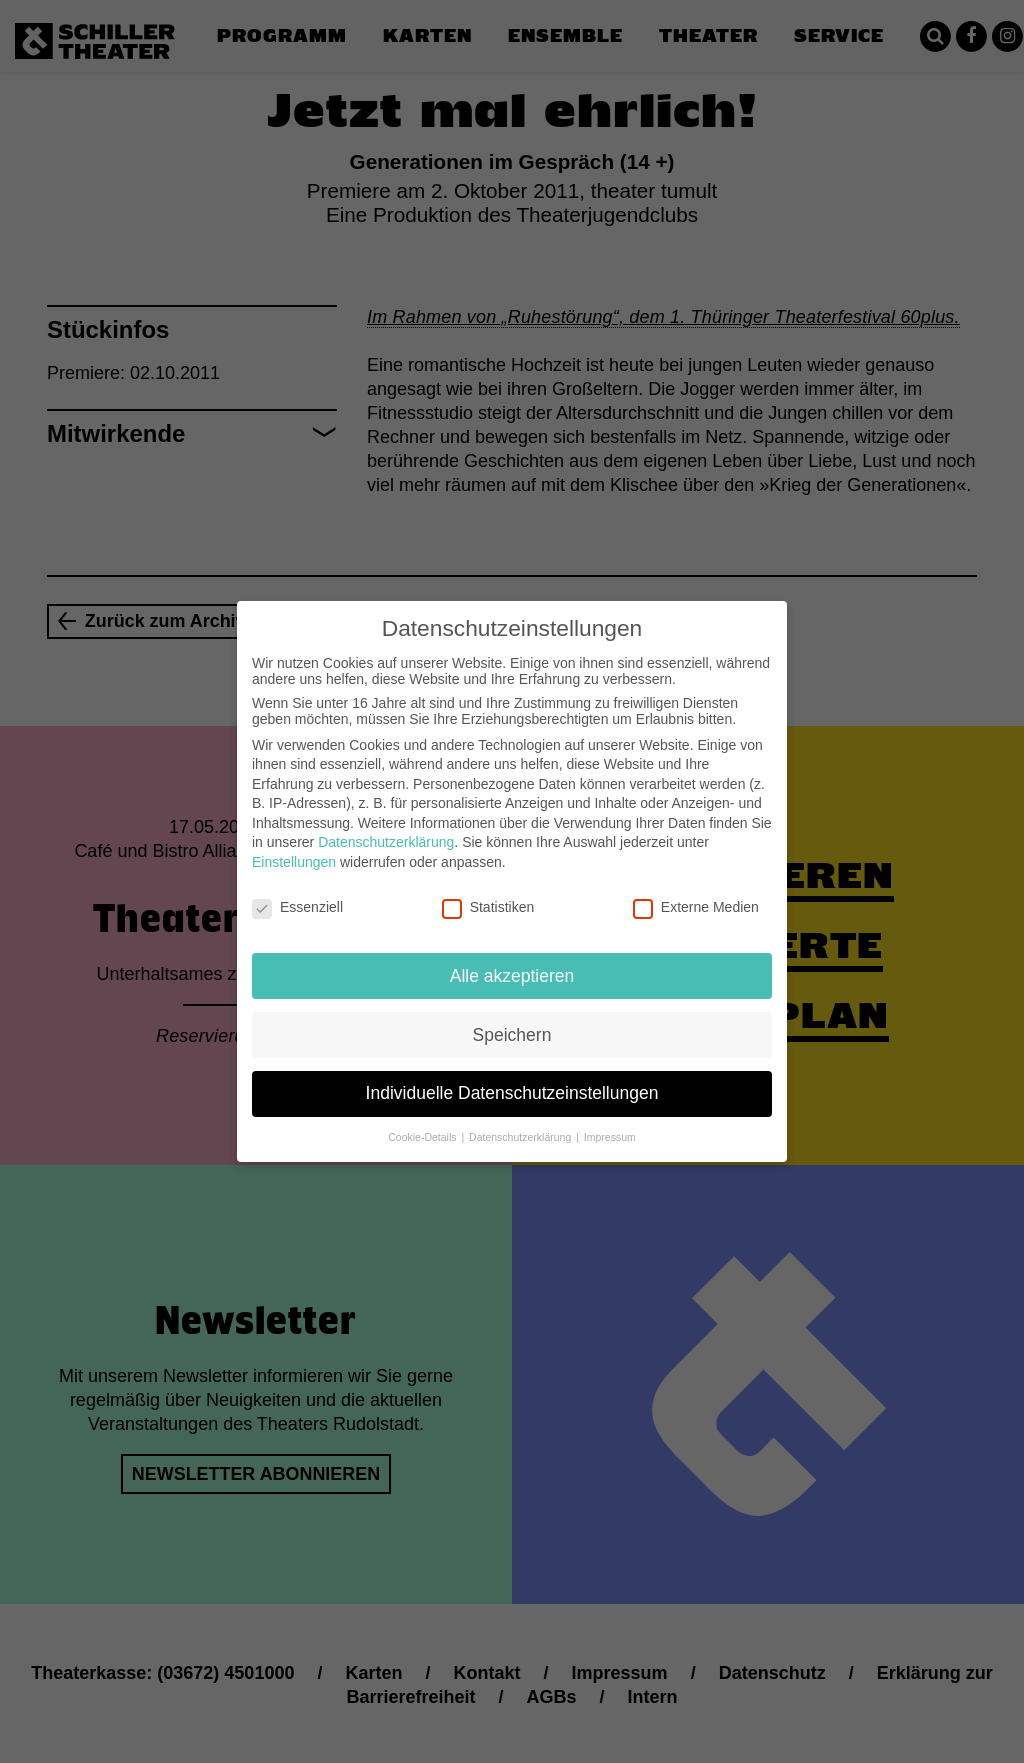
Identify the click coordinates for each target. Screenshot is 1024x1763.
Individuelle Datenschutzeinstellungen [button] (512, 1077)
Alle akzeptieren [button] (512, 959)
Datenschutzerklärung (386, 826)
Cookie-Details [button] (423, 1121)
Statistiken (488, 891)
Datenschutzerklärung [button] (521, 1121)
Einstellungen (294, 846)
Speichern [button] (512, 1018)
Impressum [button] (610, 1121)
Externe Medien (696, 891)
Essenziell (297, 891)
